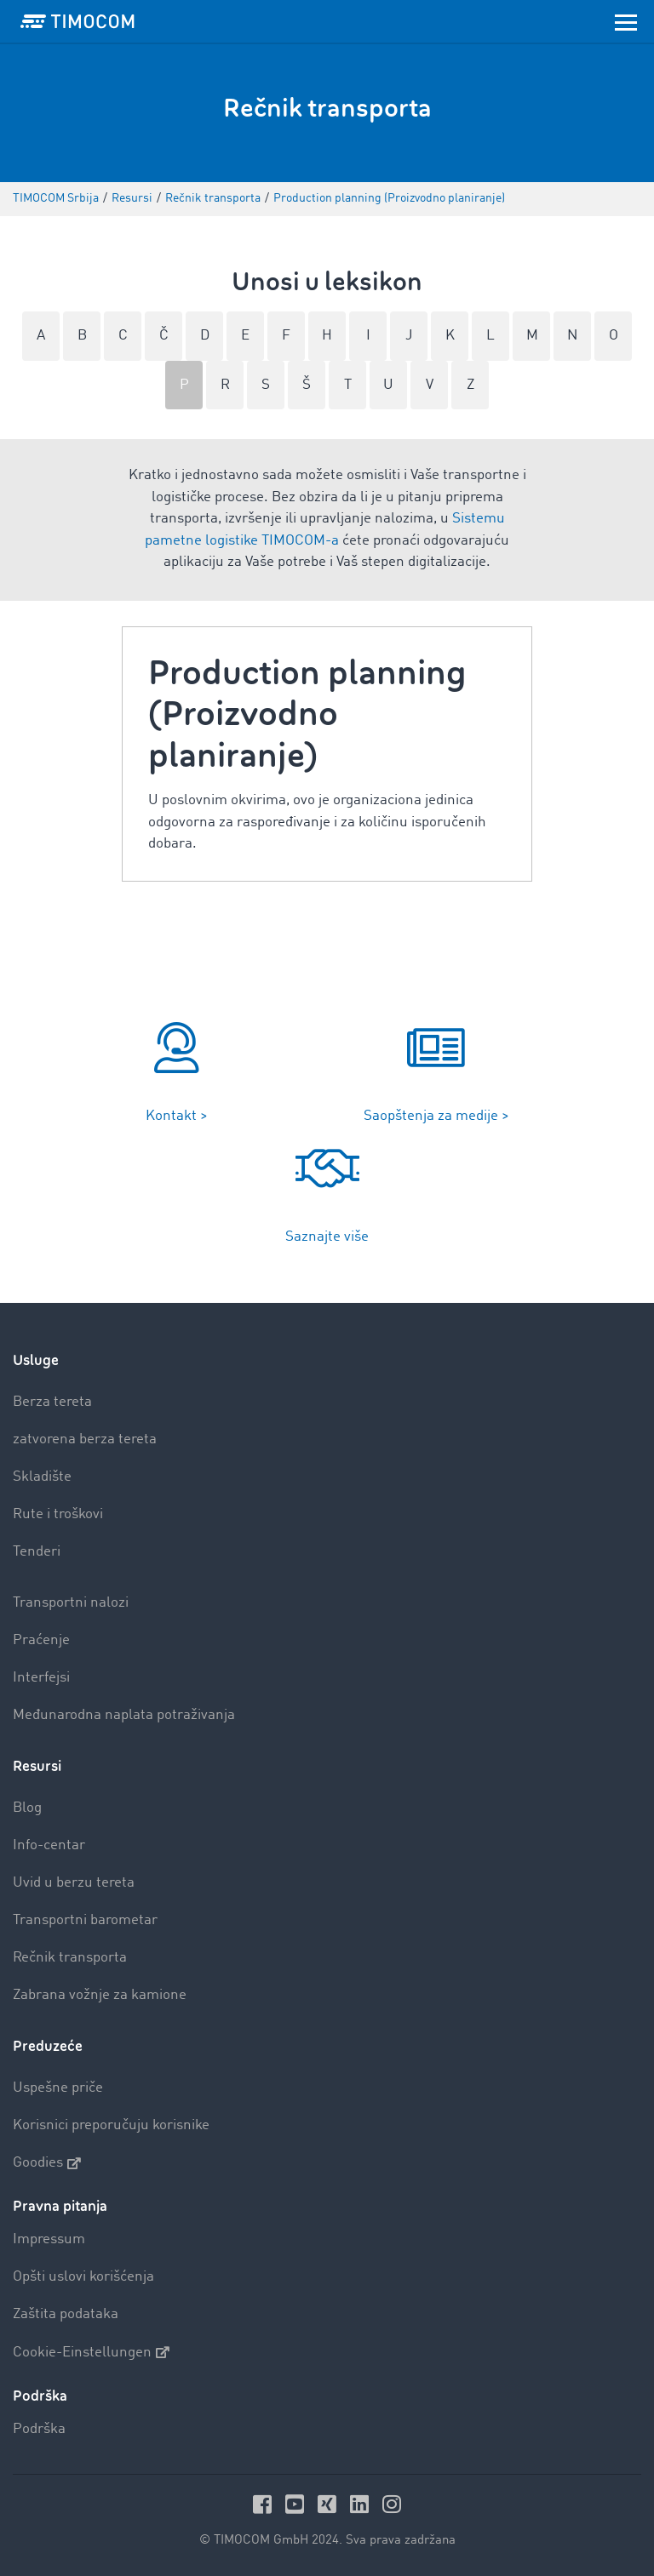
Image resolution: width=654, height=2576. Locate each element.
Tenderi (36, 1552)
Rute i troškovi (58, 1514)
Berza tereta (52, 1402)
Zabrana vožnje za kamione (99, 1995)
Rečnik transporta (70, 1958)
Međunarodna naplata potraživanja (124, 1715)
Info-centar (49, 1845)
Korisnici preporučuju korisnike (111, 2125)
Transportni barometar (85, 1920)
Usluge (36, 1360)
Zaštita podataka (65, 2314)
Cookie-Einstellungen (91, 2352)
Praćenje (41, 1640)
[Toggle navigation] (626, 21)
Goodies (47, 2163)
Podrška (39, 2429)
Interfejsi (41, 1678)
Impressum (49, 2239)
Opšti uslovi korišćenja (83, 2277)
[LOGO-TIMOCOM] (77, 21)
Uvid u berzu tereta (74, 1883)
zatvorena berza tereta (85, 1439)
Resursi (37, 1766)
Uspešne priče (58, 2088)
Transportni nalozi (71, 1603)
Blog (27, 1808)
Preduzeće (48, 2046)
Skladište (42, 1477)
